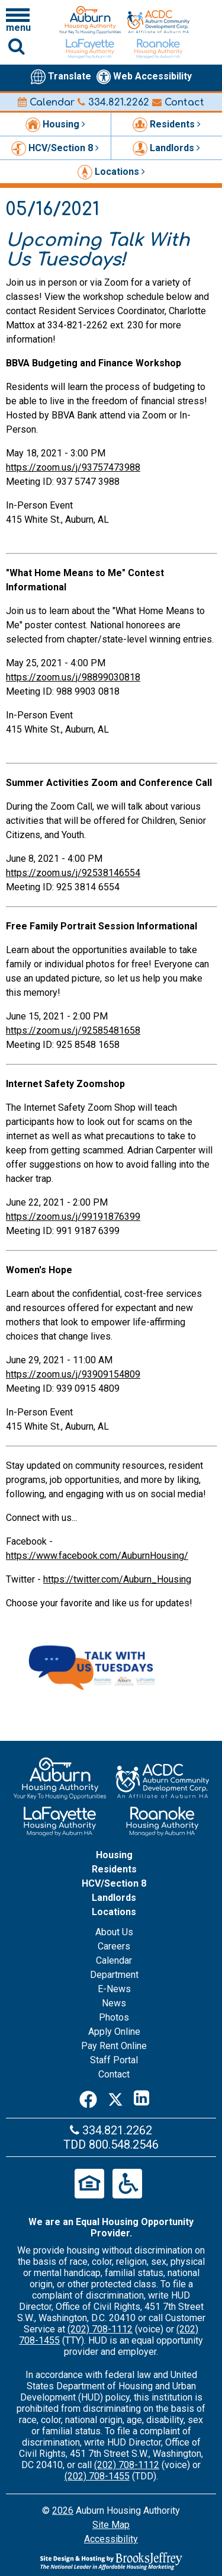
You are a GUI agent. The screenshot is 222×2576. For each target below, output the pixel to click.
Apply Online (114, 2031)
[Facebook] (88, 2098)
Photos (114, 2017)
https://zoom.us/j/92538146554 (73, 872)
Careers (114, 1946)
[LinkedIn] (141, 2098)
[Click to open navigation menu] (18, 19)
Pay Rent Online (114, 2045)
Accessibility (111, 2539)
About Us (114, 1932)
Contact (178, 102)
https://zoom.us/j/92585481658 (73, 1030)
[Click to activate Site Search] (16, 46)
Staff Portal (114, 2060)
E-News (114, 1989)
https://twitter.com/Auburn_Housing (117, 1579)
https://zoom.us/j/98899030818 (73, 677)
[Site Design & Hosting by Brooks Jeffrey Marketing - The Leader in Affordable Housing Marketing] (111, 2561)
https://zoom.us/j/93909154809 (73, 1374)
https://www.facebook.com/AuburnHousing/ (97, 1555)
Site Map (111, 2524)
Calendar (46, 102)
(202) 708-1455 (97, 2476)
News (114, 2003)
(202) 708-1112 (100, 2329)
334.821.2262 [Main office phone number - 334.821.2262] (113, 102)
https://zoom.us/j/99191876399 (73, 1216)
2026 (62, 2510)
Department (114, 1974)
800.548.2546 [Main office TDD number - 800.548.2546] (124, 2144)
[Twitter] (115, 2098)
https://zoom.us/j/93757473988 (73, 467)
